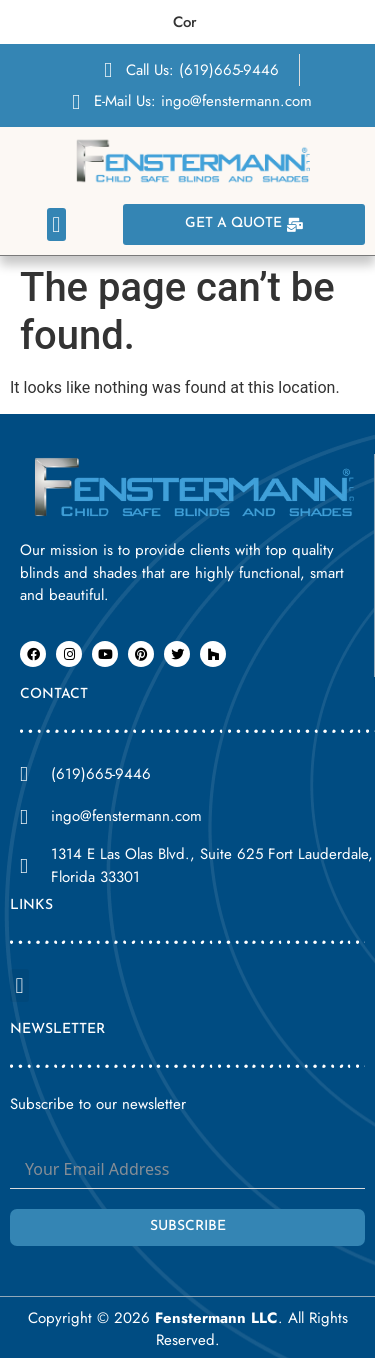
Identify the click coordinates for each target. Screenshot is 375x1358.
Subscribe (188, 1226)
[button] (56, 224)
